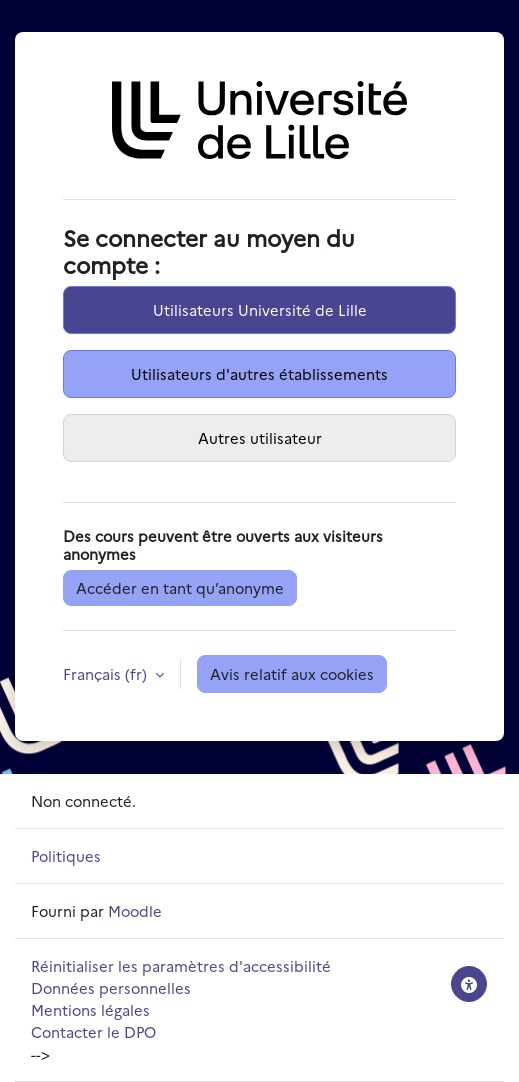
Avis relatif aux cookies (292, 673)
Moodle (135, 910)
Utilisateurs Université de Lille (260, 309)
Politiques (66, 855)
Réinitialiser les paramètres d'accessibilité (181, 965)
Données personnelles (111, 987)
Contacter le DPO (93, 1031)
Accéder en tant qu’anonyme (180, 587)
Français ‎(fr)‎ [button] (107, 673)
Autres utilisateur (260, 437)
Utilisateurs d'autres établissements (259, 373)
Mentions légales (90, 1009)
